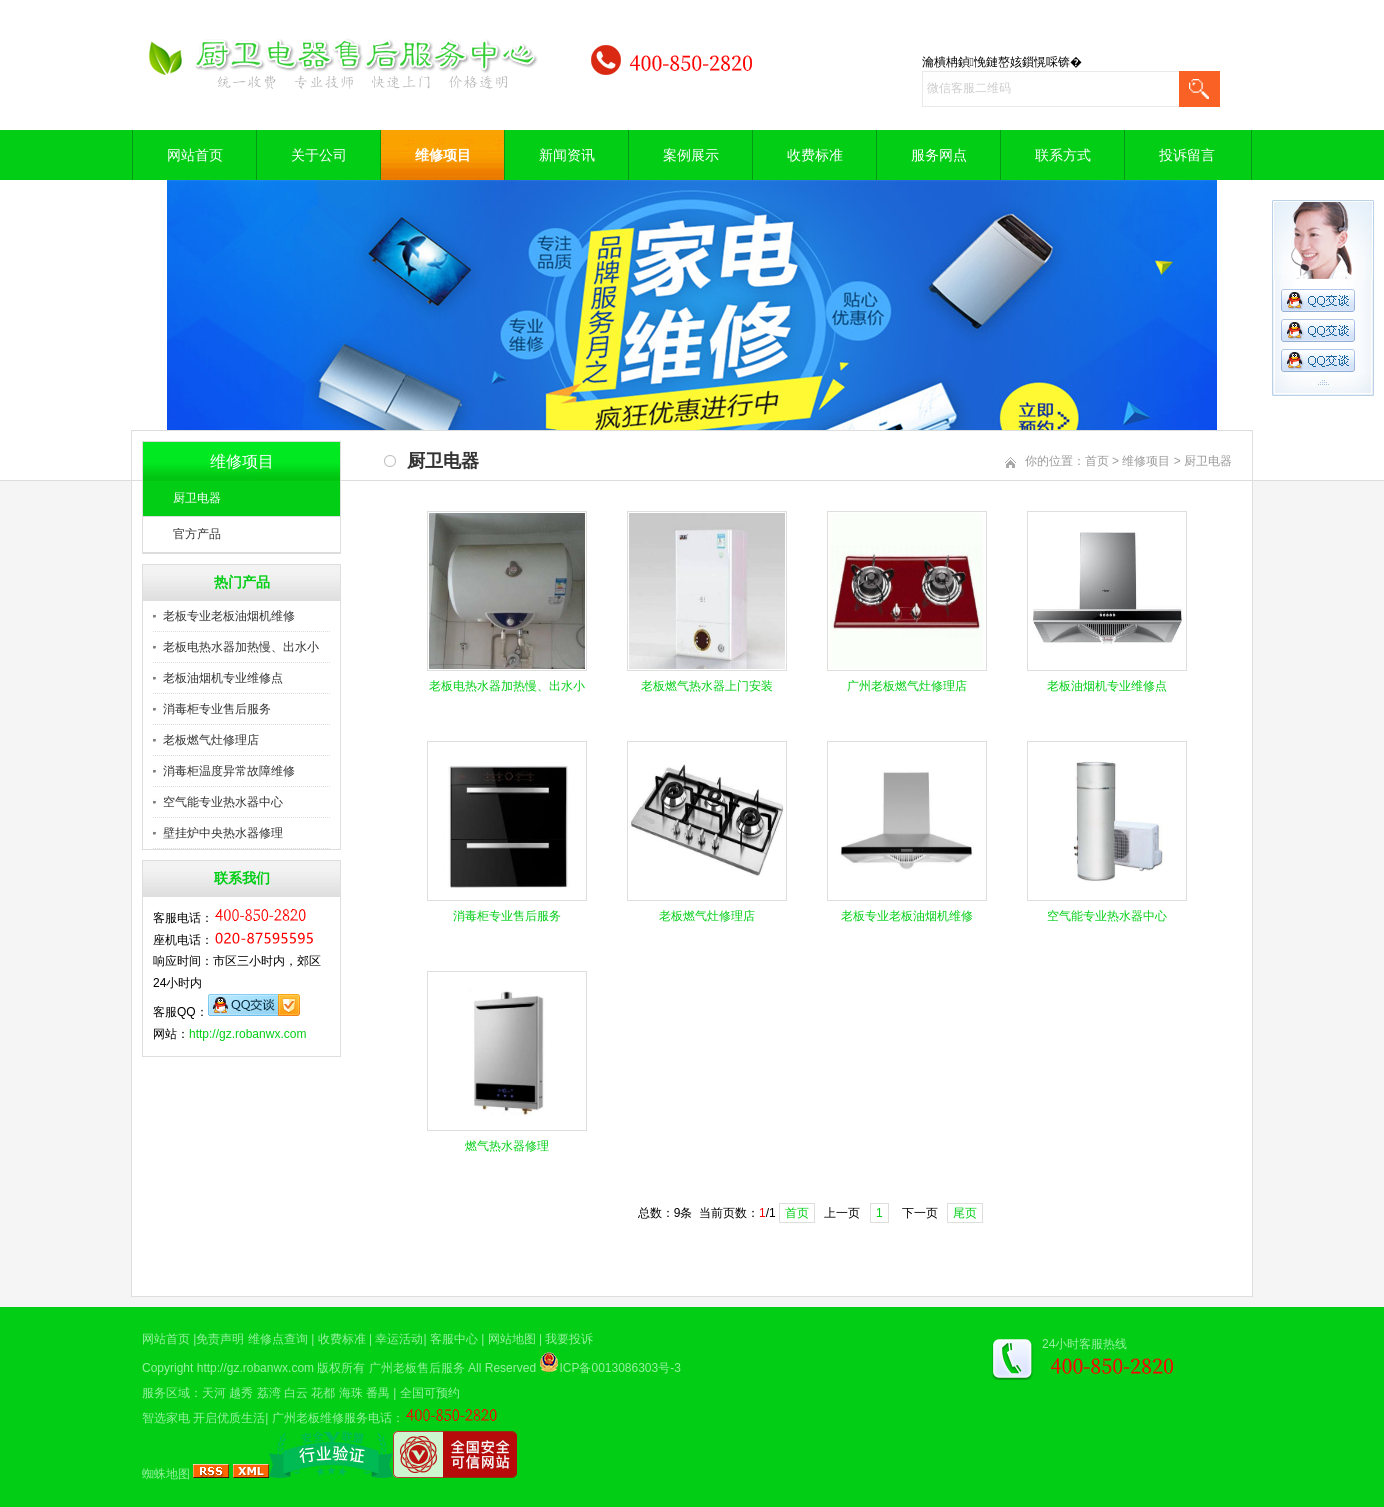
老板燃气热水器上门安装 (707, 686)
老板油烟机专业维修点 (223, 678)
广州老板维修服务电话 (332, 1418)
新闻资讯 (567, 155)
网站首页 (195, 155)
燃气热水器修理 (507, 1146)
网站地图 (512, 1339)
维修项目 (443, 155)
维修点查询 (278, 1339)
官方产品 (197, 534)
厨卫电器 (197, 498)
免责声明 (220, 1339)
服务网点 (939, 155)
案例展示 (691, 155)
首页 (1097, 461)
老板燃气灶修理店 (211, 740)
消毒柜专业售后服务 (217, 709)
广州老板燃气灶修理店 (907, 686)
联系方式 (1063, 155)
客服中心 (454, 1339)
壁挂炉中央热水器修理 (223, 833)
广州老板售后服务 (417, 1368)
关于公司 (319, 155)
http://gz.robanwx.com (247, 1034)
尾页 (965, 1213)
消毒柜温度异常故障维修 (229, 771)
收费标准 (815, 155)
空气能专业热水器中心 (223, 802)
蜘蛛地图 (166, 1474)
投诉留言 (1187, 155)
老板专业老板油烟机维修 (229, 616)
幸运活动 (399, 1339)
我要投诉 (569, 1339)
